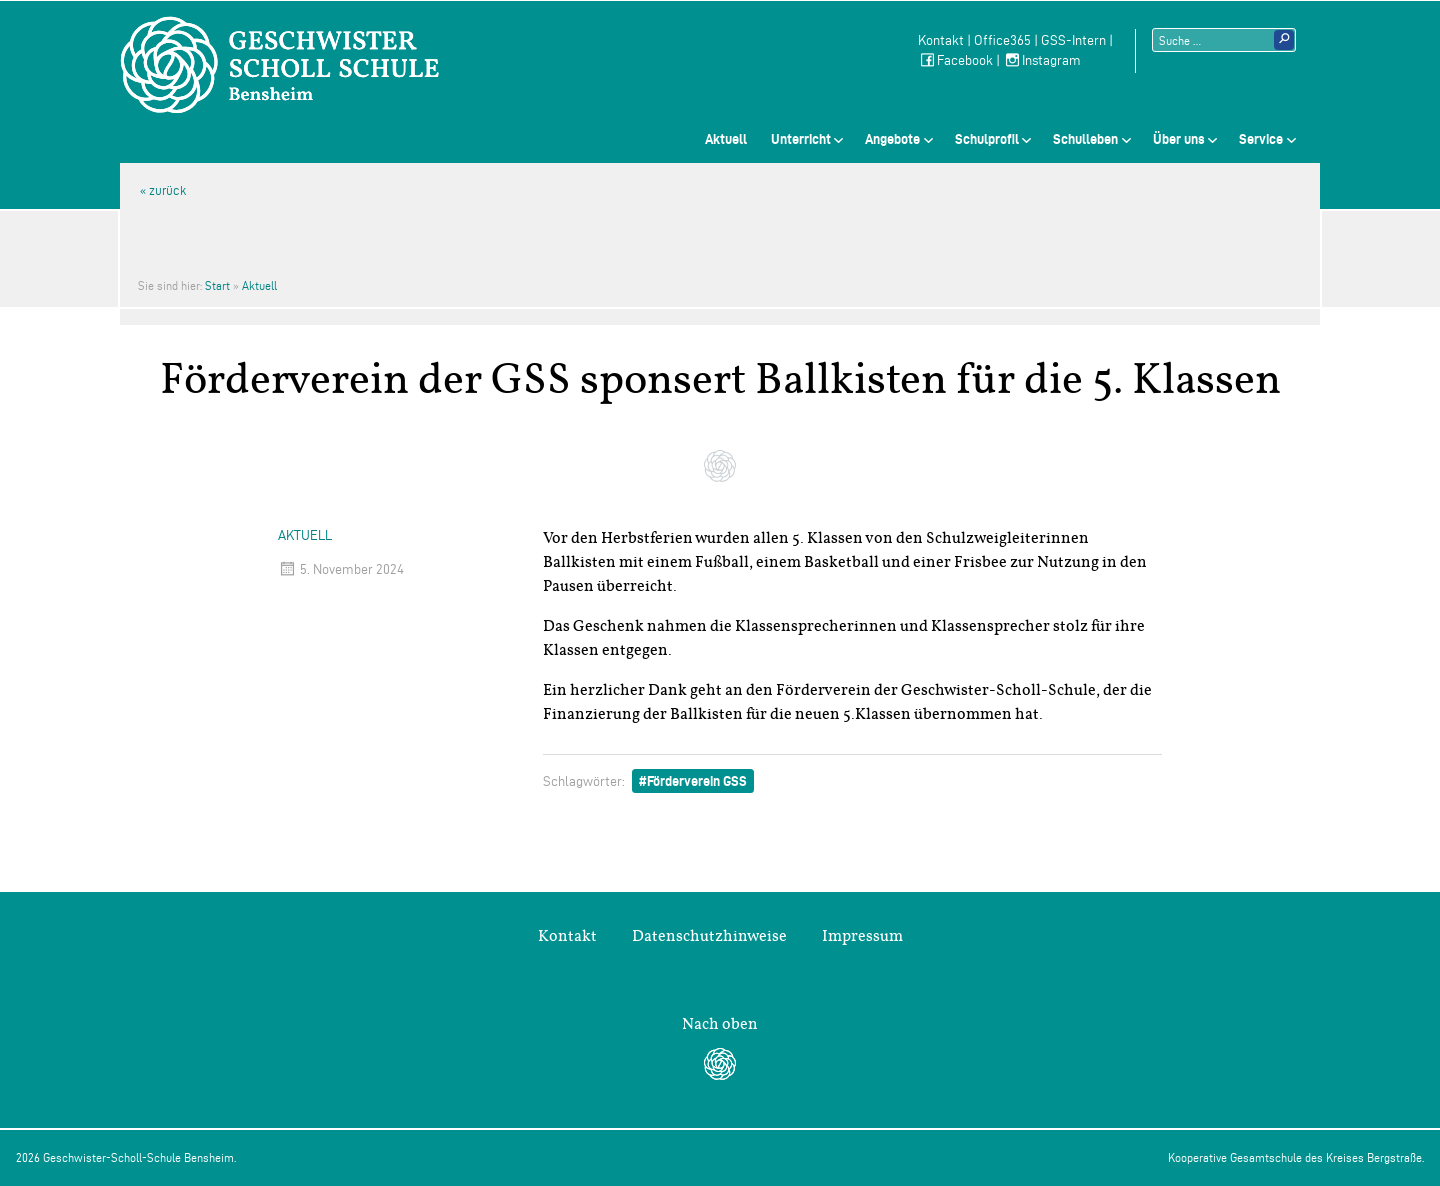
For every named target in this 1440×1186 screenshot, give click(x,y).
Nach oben (720, 1024)
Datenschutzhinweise (709, 936)
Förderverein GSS (697, 781)
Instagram (1042, 60)
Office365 (1002, 40)
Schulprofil (987, 139)
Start (217, 285)
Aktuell (726, 139)
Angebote (892, 139)
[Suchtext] (1224, 40)
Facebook (955, 60)
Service (1261, 139)
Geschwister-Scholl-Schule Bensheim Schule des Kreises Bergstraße (280, 65)
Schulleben (1085, 139)
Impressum (862, 936)
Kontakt (941, 40)
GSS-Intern (1073, 40)
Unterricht (801, 139)
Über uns (1179, 139)
